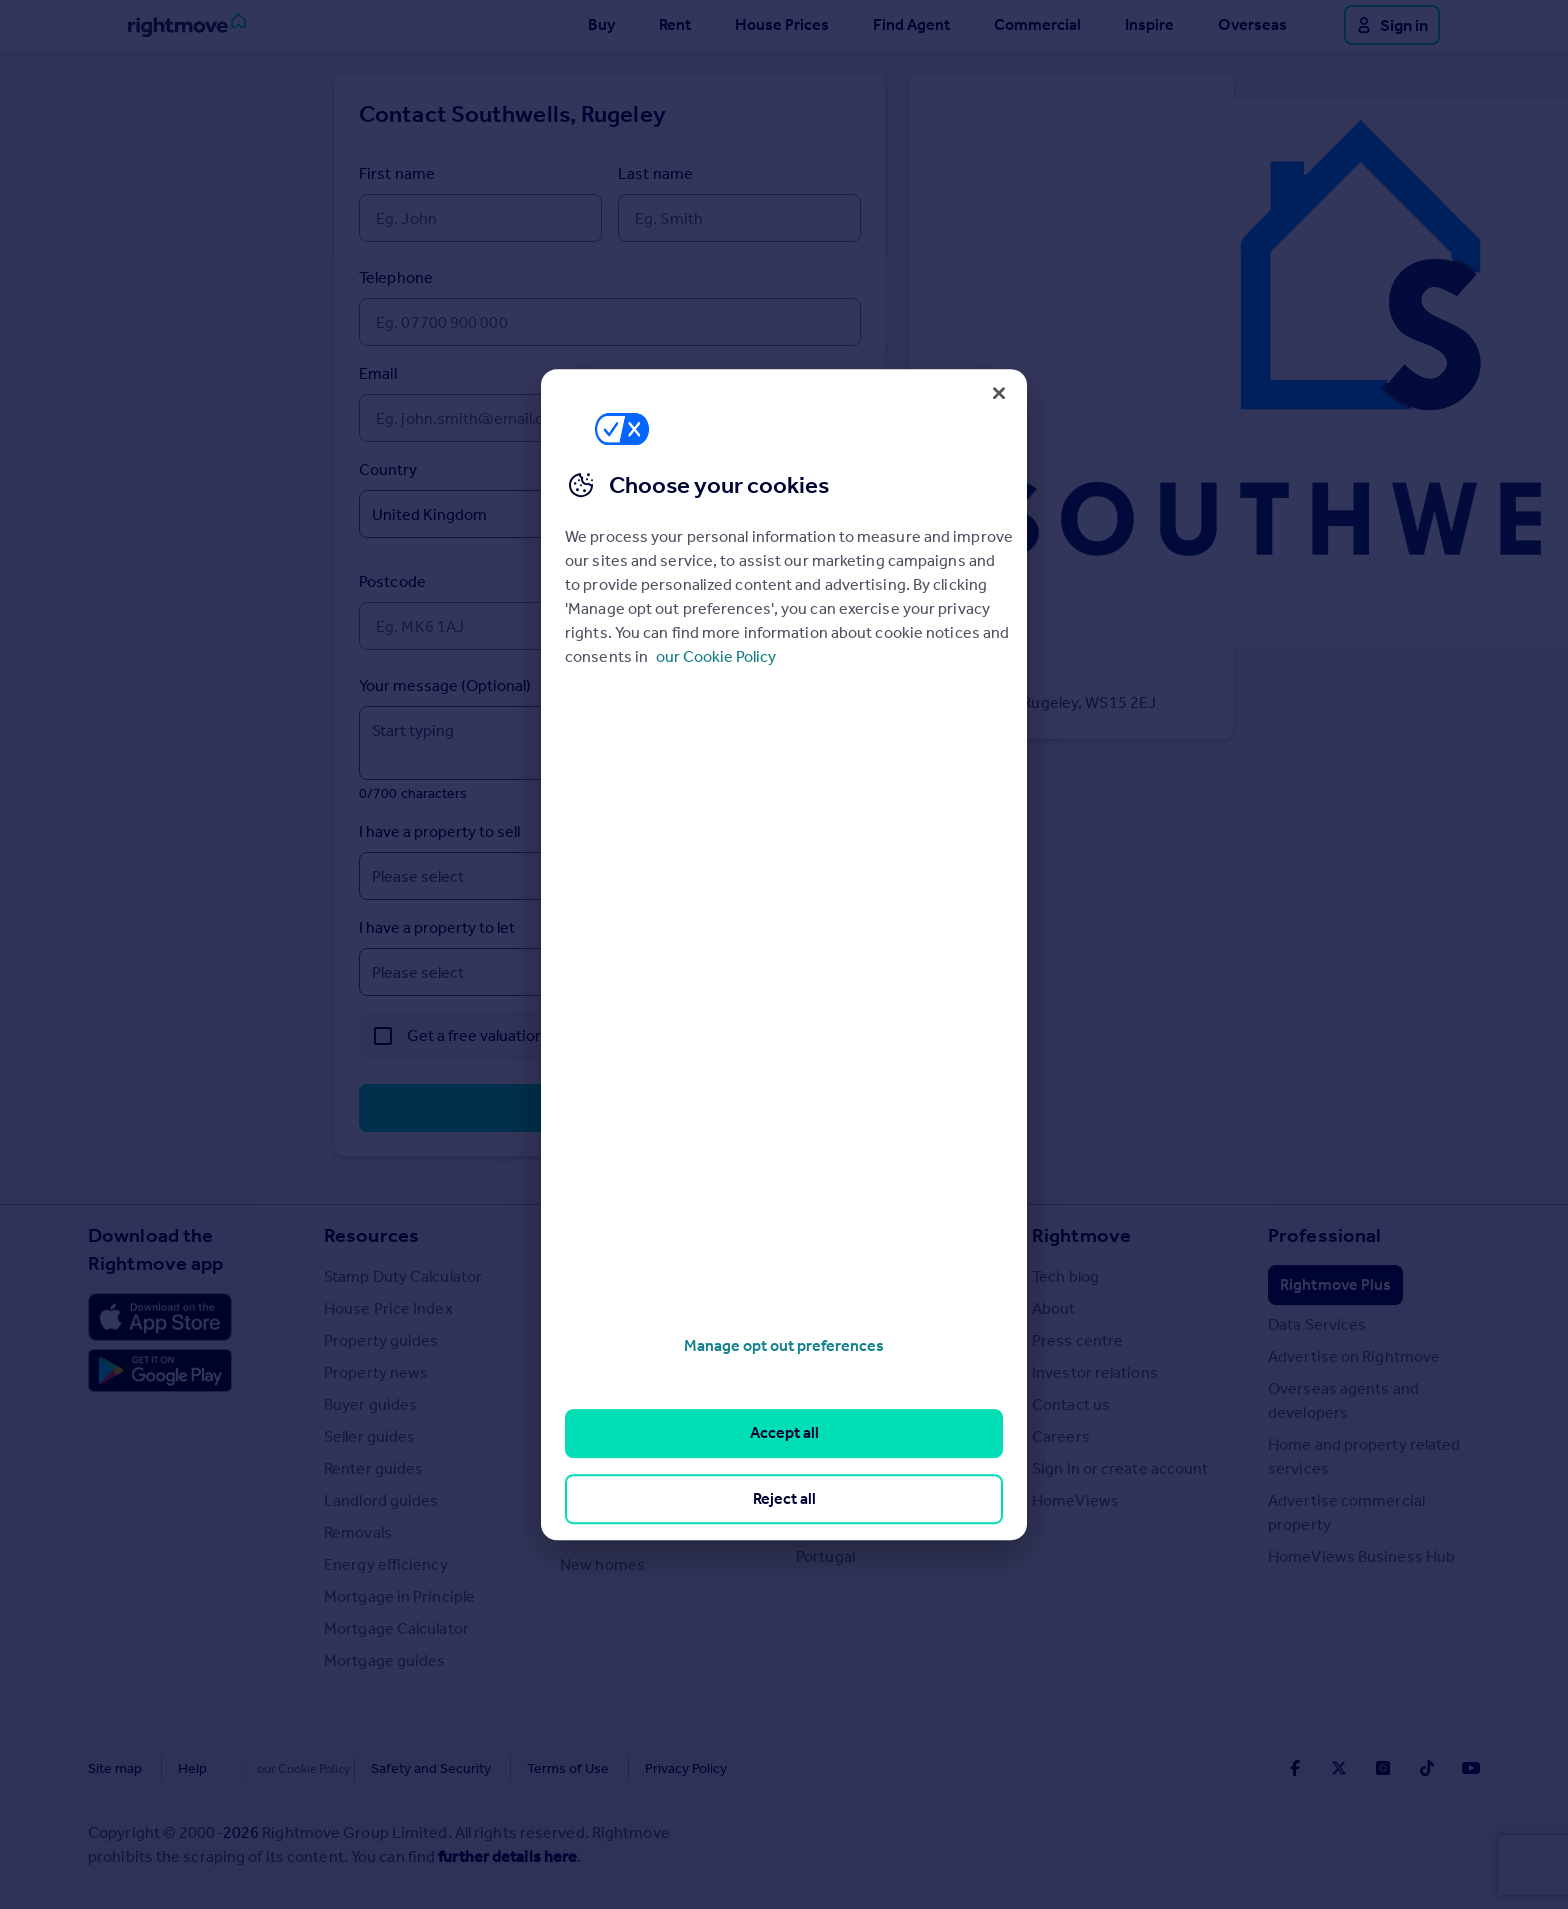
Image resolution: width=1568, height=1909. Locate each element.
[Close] (999, 393)
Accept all (784, 1433)
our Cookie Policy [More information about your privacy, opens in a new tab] (716, 656)
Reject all (784, 1498)
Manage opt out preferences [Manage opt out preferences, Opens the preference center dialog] (784, 1345)
